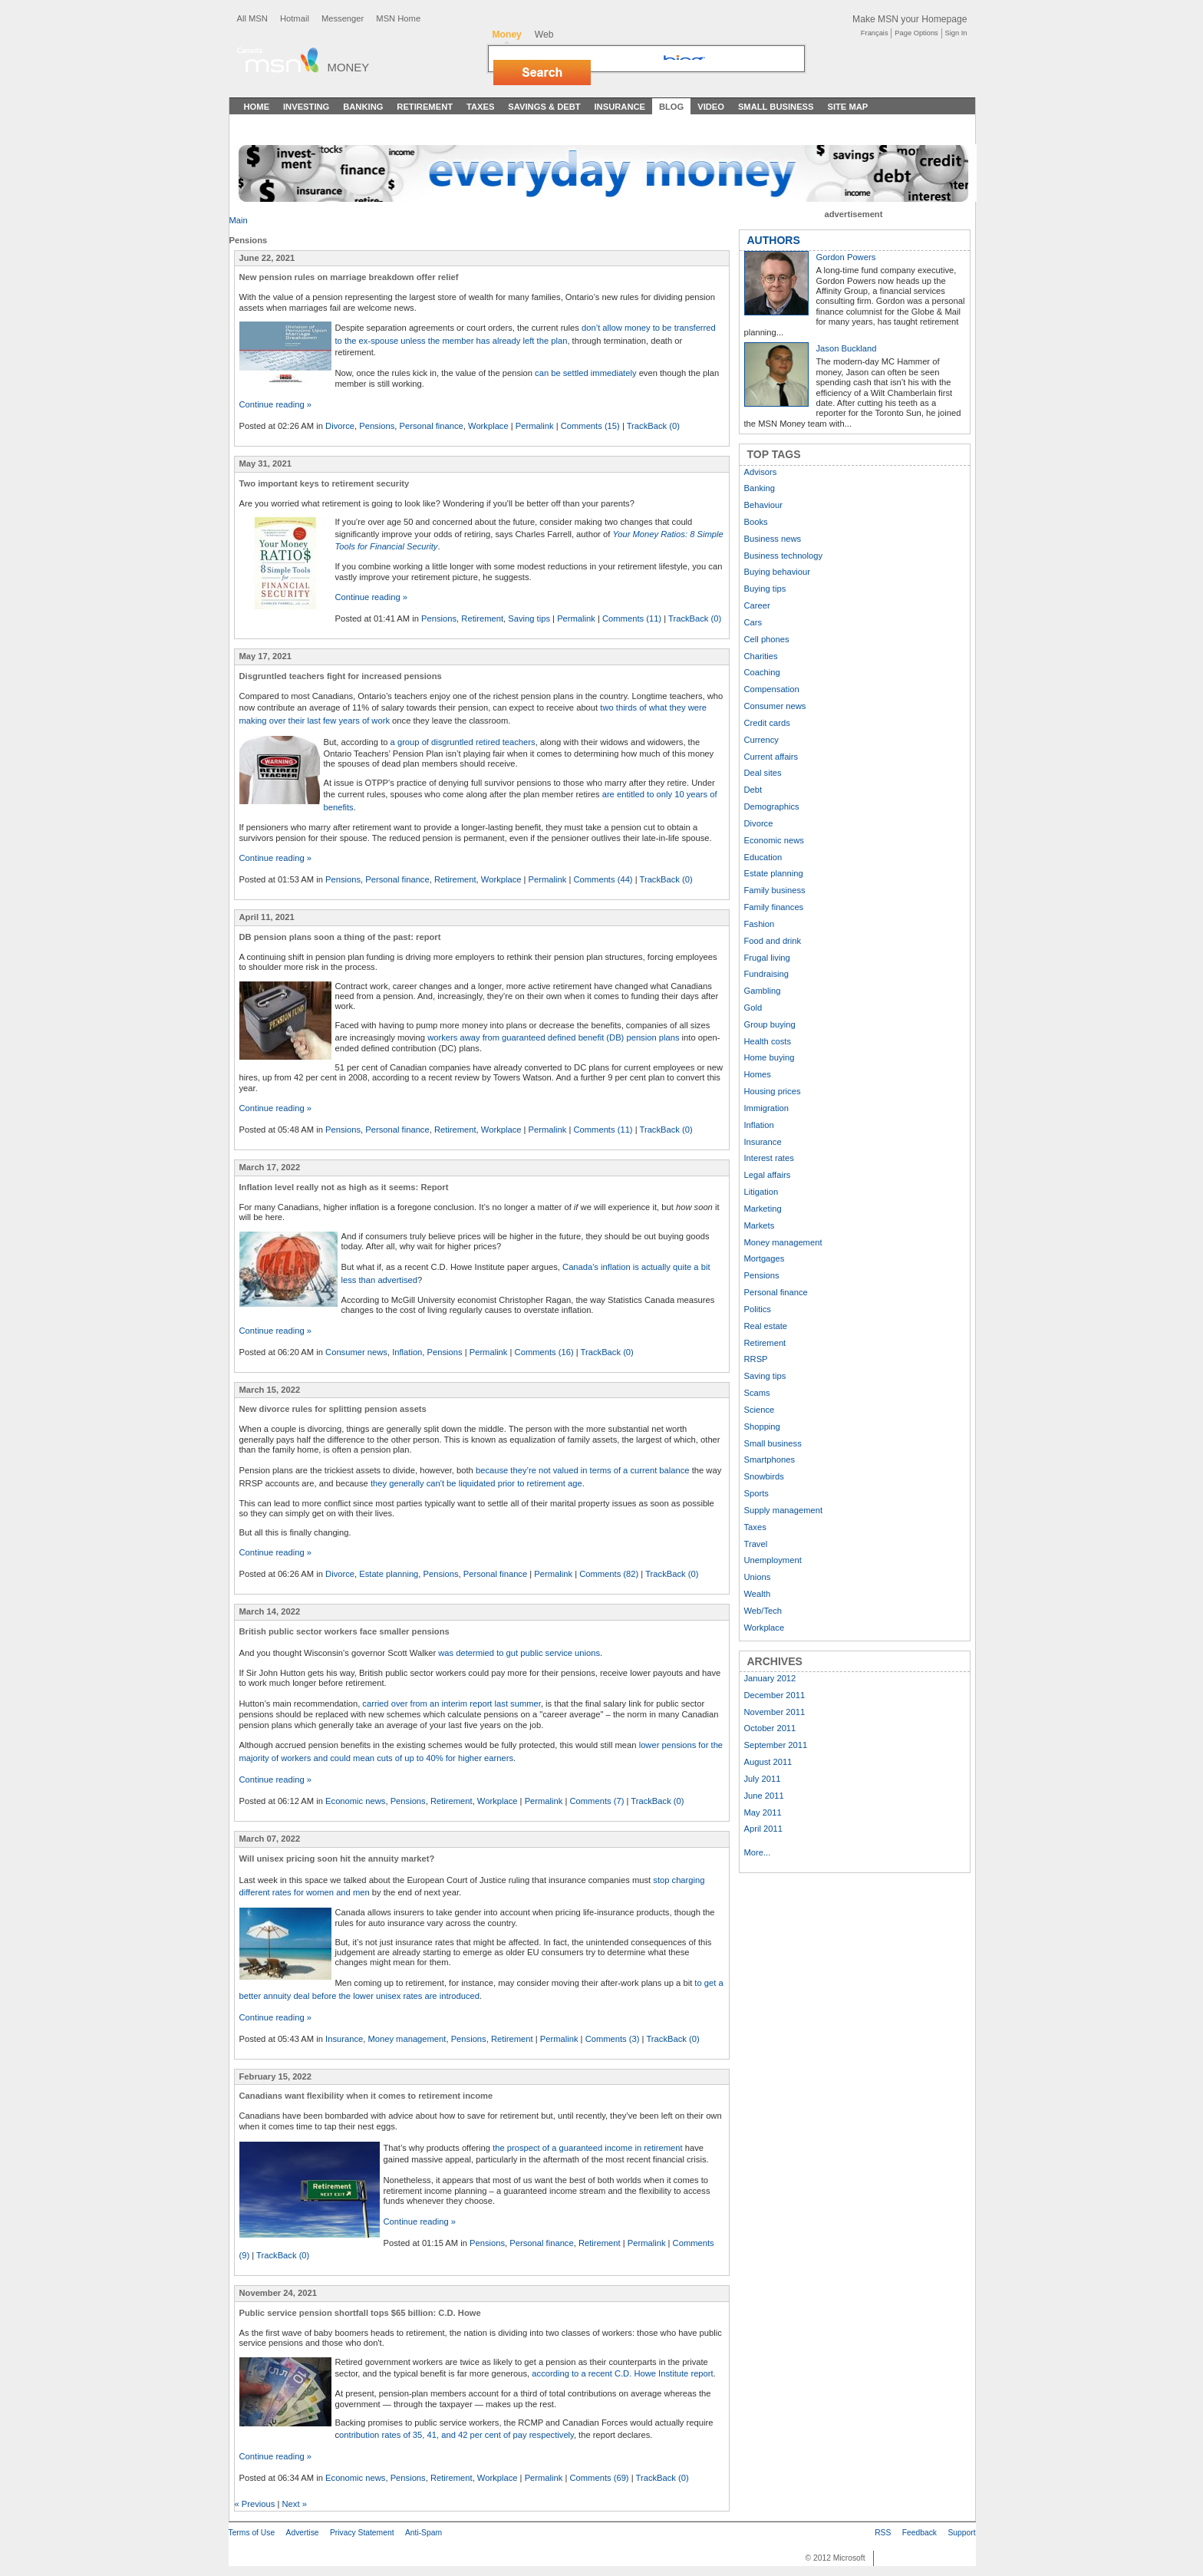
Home (257, 106)
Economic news (355, 1801)
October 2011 (770, 1728)
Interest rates (769, 1158)
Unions (757, 1577)
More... (757, 1852)
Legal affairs (767, 1174)
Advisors (760, 472)
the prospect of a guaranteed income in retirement (588, 2147)
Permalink (535, 425)
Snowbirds (764, 1476)
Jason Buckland (846, 348)
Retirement (425, 106)
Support (961, 2532)
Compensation (771, 689)
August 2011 (768, 1761)
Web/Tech (763, 1610)
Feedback (919, 2532)
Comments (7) (597, 1801)
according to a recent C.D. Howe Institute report (622, 2373)
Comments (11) (631, 618)
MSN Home (398, 18)
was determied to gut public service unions (519, 1652)
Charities (761, 656)
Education (763, 857)
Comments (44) (602, 879)
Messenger (342, 18)
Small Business (776, 106)
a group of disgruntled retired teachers (463, 742)
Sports (756, 1493)
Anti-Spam (423, 2532)
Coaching (762, 672)
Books (756, 521)
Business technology (783, 555)
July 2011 (762, 1778)
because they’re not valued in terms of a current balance (583, 1470)
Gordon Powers (846, 257)
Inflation (407, 1352)
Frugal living (767, 957)
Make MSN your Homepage (909, 19)
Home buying (769, 1057)
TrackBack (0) (653, 425)
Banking (363, 106)
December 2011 (775, 1695)
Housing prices (772, 1091)
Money (349, 67)
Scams (757, 1392)
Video (710, 106)
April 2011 (763, 1828)
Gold (753, 1007)
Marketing (763, 1208)
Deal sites (763, 772)
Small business (773, 1443)
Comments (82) (608, 1573)
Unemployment (773, 1560)
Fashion (759, 923)
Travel (756, 1544)
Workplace (488, 425)
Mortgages (764, 1258)
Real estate (766, 1326)
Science (759, 1409)
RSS (883, 2532)
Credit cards (767, 722)
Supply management (783, 1510)
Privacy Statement (362, 2532)
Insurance (620, 106)
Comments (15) (590, 425)
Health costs (768, 1041)
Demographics (771, 806)
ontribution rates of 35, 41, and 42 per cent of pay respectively (456, 2434)
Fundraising (766, 973)
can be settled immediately (585, 373)
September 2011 (776, 1745)
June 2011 (764, 1795)
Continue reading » (275, 404)
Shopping (762, 1426)
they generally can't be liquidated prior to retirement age (476, 1483)
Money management (406, 2038)
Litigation (761, 1191)
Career (757, 605)
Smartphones (770, 1459)
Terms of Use (252, 2532)
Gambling (762, 990)
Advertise (302, 2532)
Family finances (774, 907)
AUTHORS (773, 240)
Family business (775, 890)
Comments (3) (612, 2038)
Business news (773, 538)
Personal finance (431, 425)
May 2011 (763, 1812)
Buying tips (765, 588)
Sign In (956, 33)
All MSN (252, 18)
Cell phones (766, 639)
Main (238, 220)
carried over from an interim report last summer (451, 1703)
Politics (757, 1309)
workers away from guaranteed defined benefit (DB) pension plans (553, 1037)
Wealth (757, 1593)
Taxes (480, 106)
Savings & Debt (544, 106)
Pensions (376, 425)
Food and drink (773, 940)
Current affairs (771, 756)
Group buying (770, 1024)
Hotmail (294, 18)
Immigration (766, 1108)
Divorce (339, 425)
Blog (671, 106)
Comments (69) (599, 2477)
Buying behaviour (777, 571)
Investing (306, 106)
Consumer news (356, 1352)
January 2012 (770, 1678)
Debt (753, 789)
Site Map (847, 106)
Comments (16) (544, 1352)
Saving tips (529, 618)
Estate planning (388, 1573)
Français (874, 33)
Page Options (916, 33)
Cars (753, 622)
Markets (759, 1225)
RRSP (756, 1359)
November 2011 (775, 1712)
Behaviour (763, 505)
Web (544, 34)
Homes (757, 1074)
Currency (761, 739)
